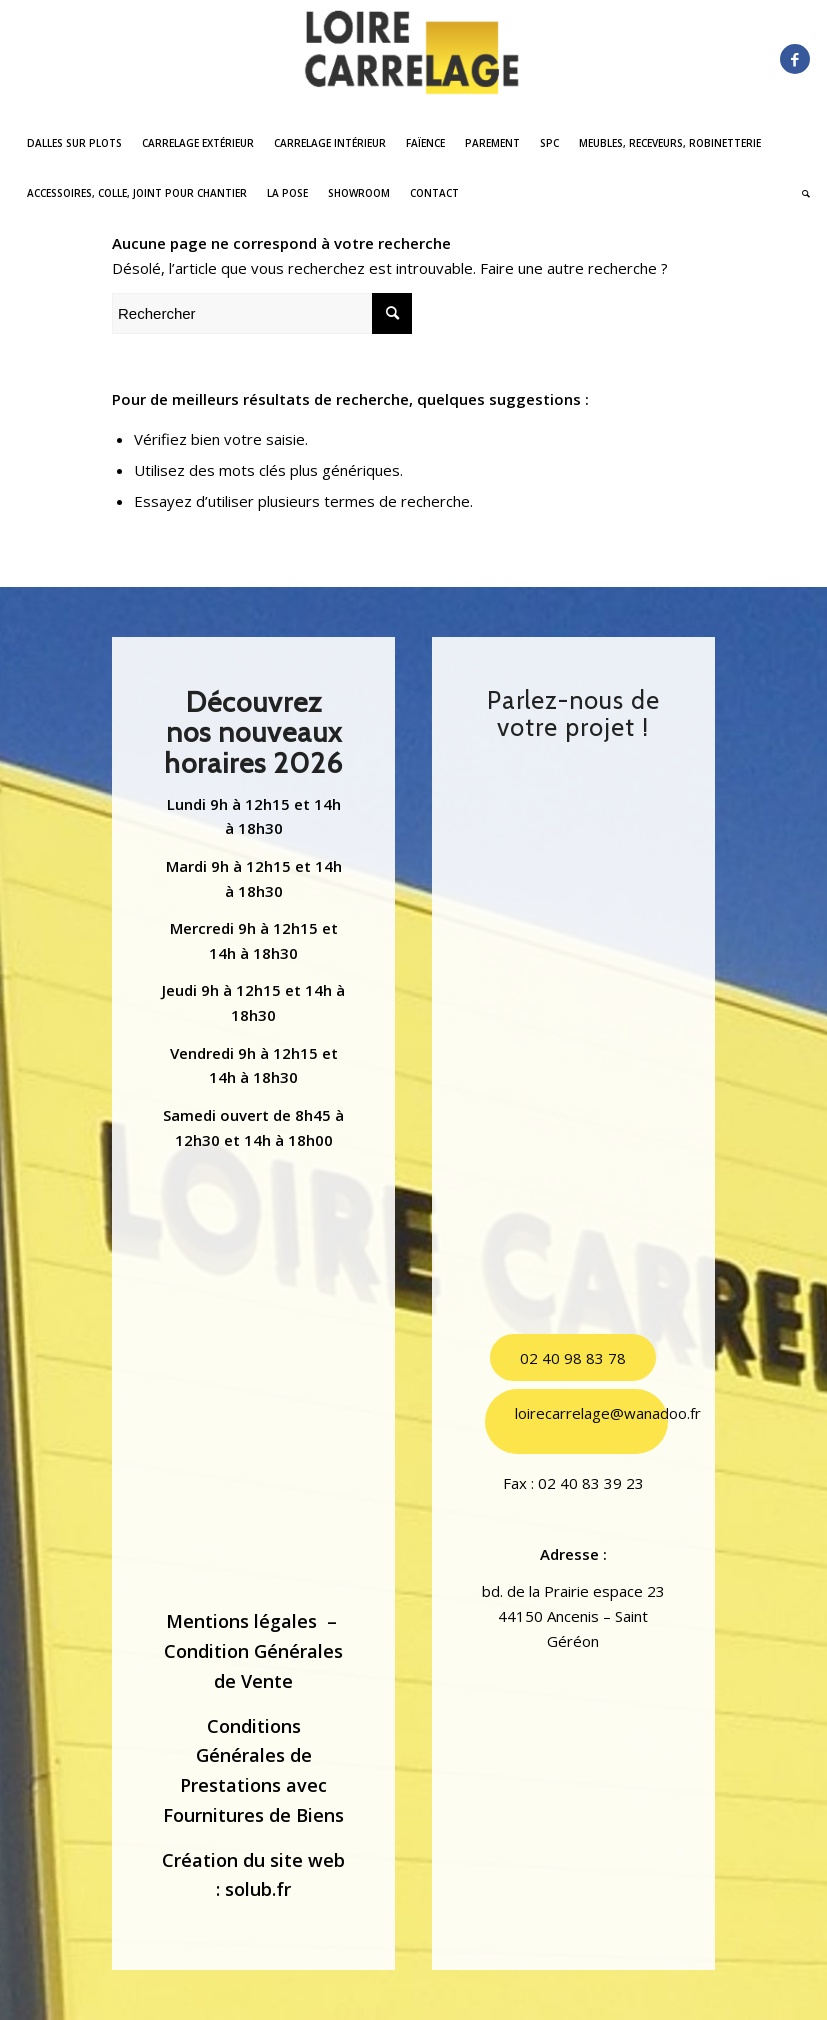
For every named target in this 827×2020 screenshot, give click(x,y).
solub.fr (258, 1889)
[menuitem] (74, 143)
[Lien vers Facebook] (795, 59)
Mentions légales (241, 1621)
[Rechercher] (801, 193)
